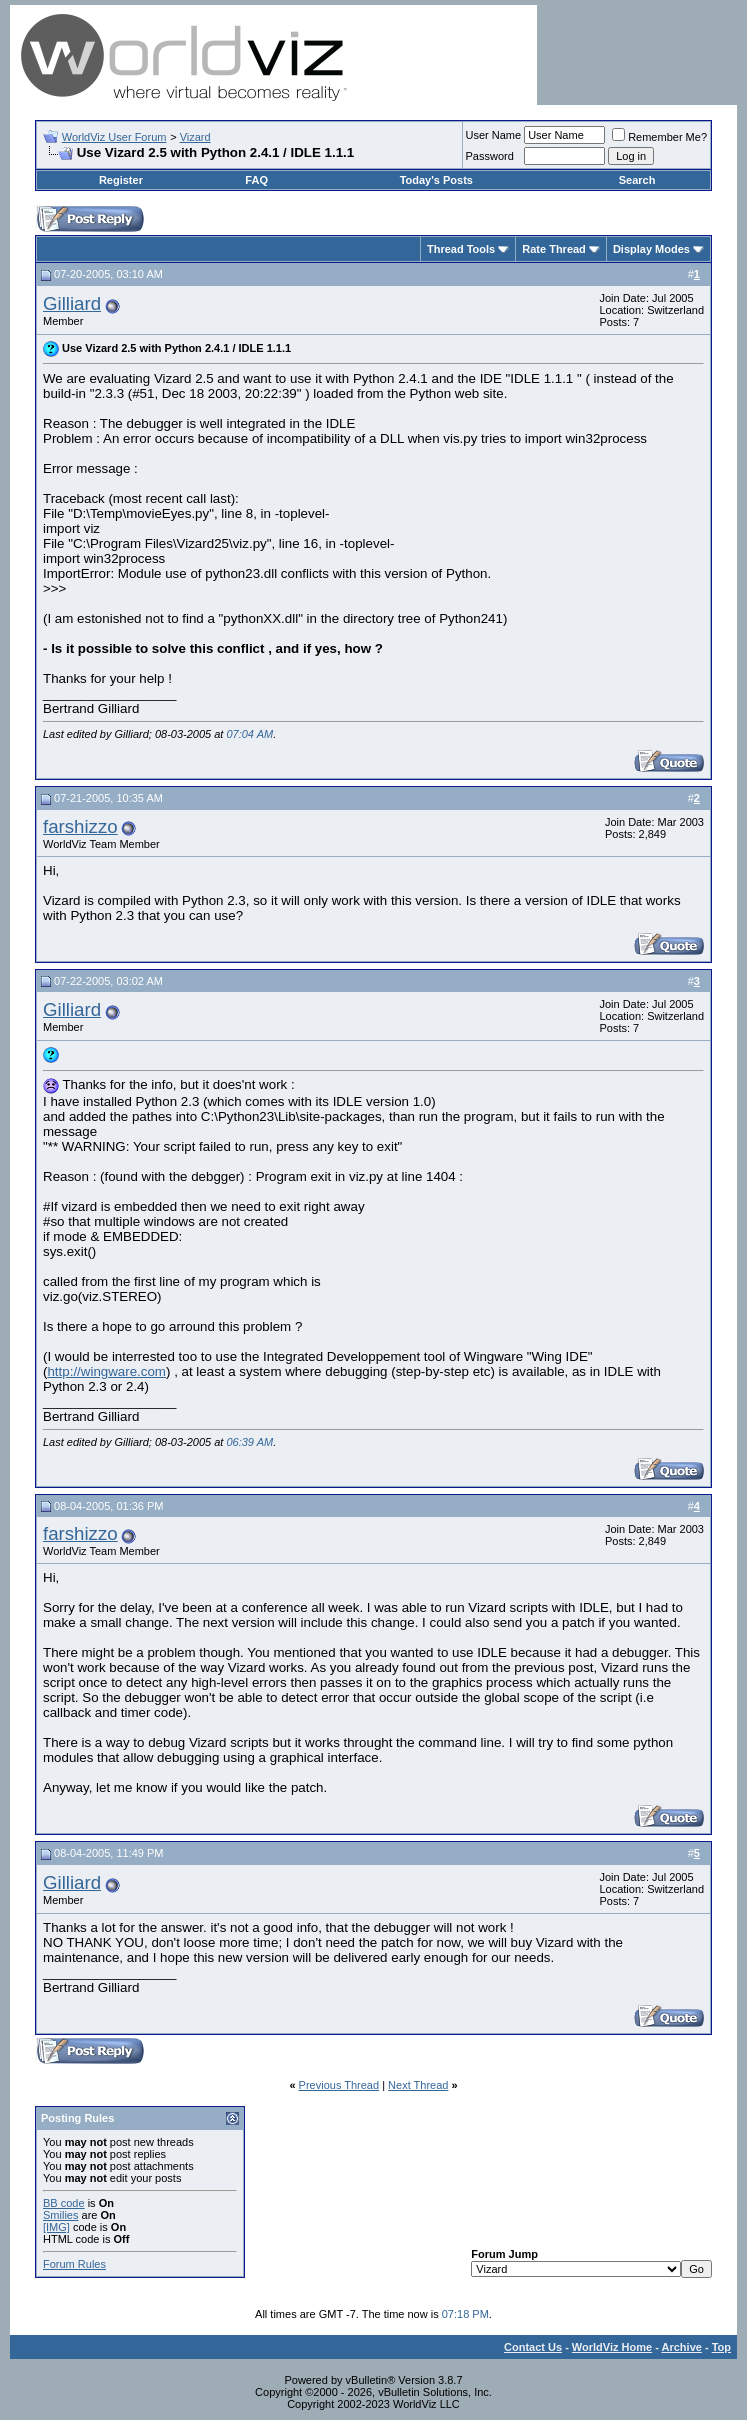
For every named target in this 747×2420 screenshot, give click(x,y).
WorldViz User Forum (114, 137)
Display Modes (651, 249)
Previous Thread (339, 2085)
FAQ (256, 180)
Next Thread (418, 2085)
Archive (682, 2347)
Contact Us (533, 2347)
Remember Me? (659, 137)
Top (721, 2347)
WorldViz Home (612, 2347)
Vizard (195, 137)
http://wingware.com (106, 1371)
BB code (64, 2203)
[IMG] (56, 2227)
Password (490, 156)
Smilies (60, 2215)
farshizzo (80, 826)
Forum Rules (74, 2264)
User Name (494, 135)
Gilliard (72, 303)
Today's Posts (436, 180)
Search (637, 180)
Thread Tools (461, 249)
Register (121, 180)
